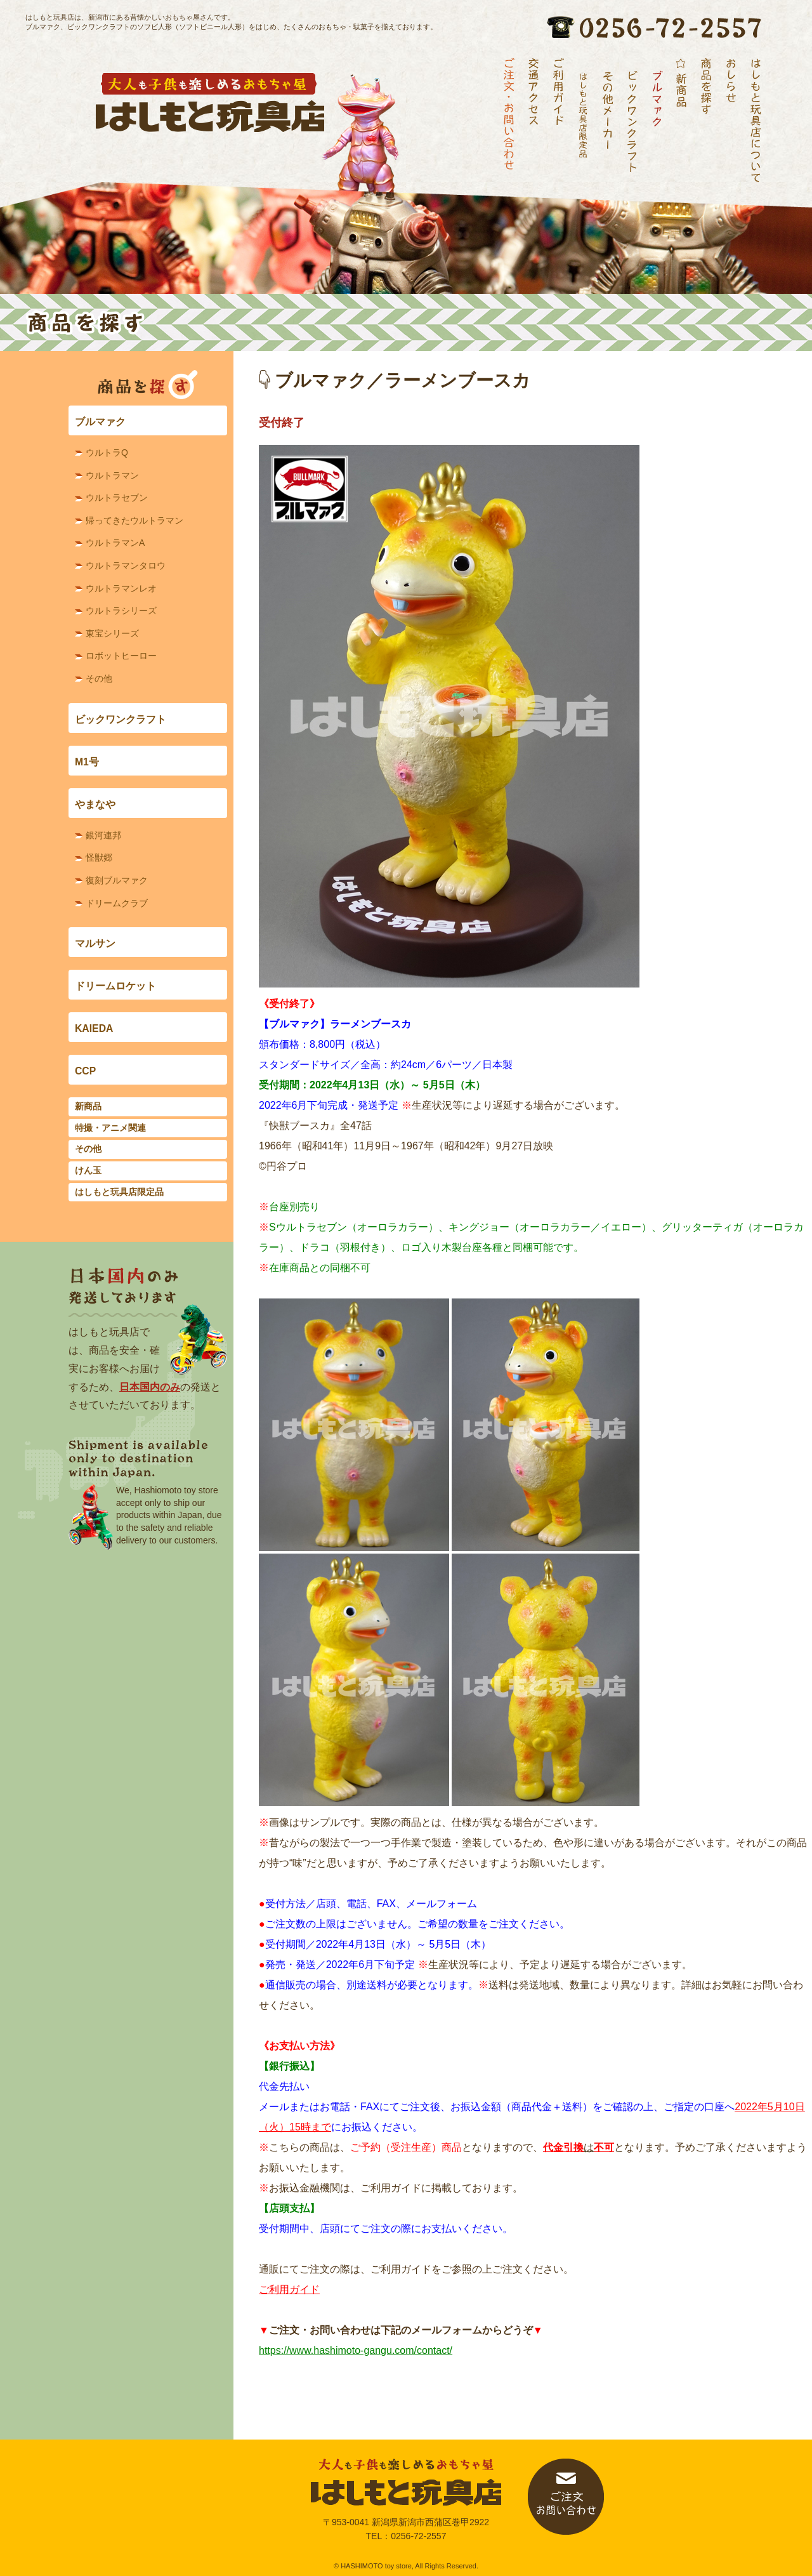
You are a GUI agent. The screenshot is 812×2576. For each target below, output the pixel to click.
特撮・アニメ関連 (110, 1128)
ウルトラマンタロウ (126, 565)
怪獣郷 (99, 857)
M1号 (87, 761)
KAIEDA (94, 1028)
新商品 (88, 1106)
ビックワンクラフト (120, 719)
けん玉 (88, 1170)
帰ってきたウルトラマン (134, 520)
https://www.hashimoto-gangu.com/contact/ (355, 2350)
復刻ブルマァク (117, 880)
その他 (99, 678)
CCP (85, 1071)
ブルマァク (100, 421)
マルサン (95, 943)
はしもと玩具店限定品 (119, 1192)
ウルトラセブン (117, 497)
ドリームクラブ (117, 903)
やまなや (95, 804)
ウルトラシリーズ (121, 610)
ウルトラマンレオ (121, 588)
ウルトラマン (112, 475)
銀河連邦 (103, 835)
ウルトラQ (107, 452)
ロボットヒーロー (121, 656)
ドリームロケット (115, 986)
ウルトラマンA (115, 543)
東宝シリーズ (112, 633)
